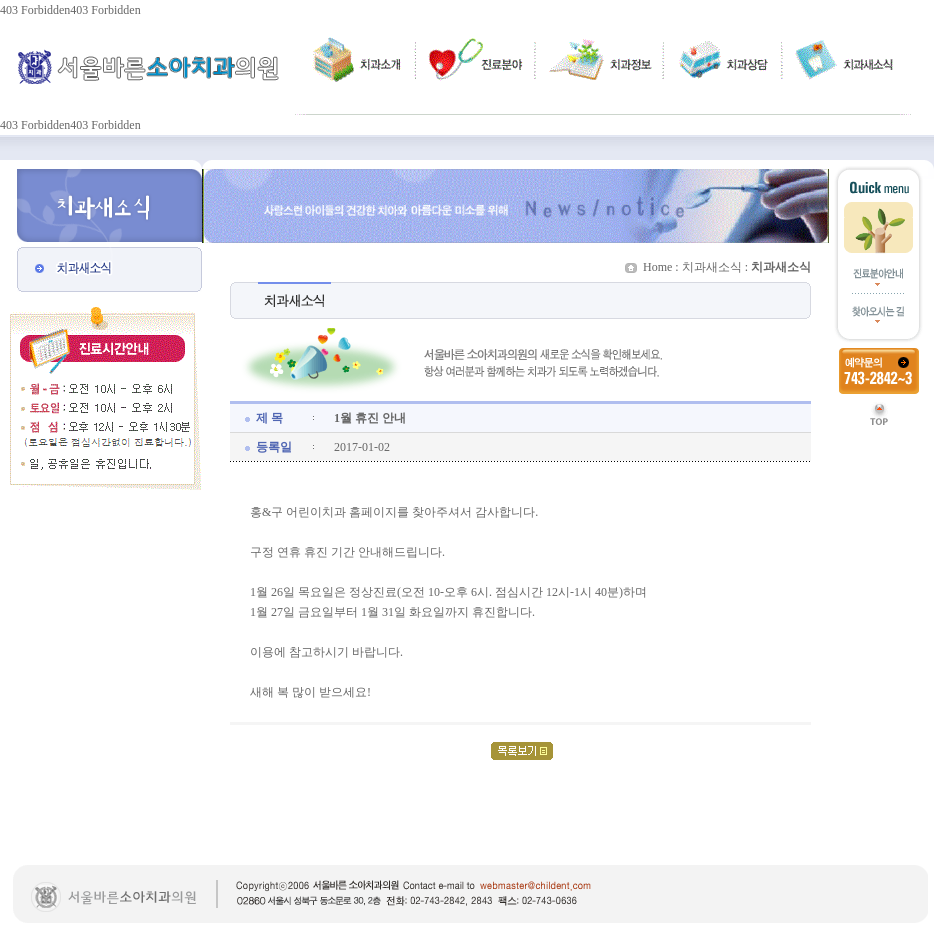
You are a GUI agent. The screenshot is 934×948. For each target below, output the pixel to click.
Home (657, 267)
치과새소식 (712, 267)
